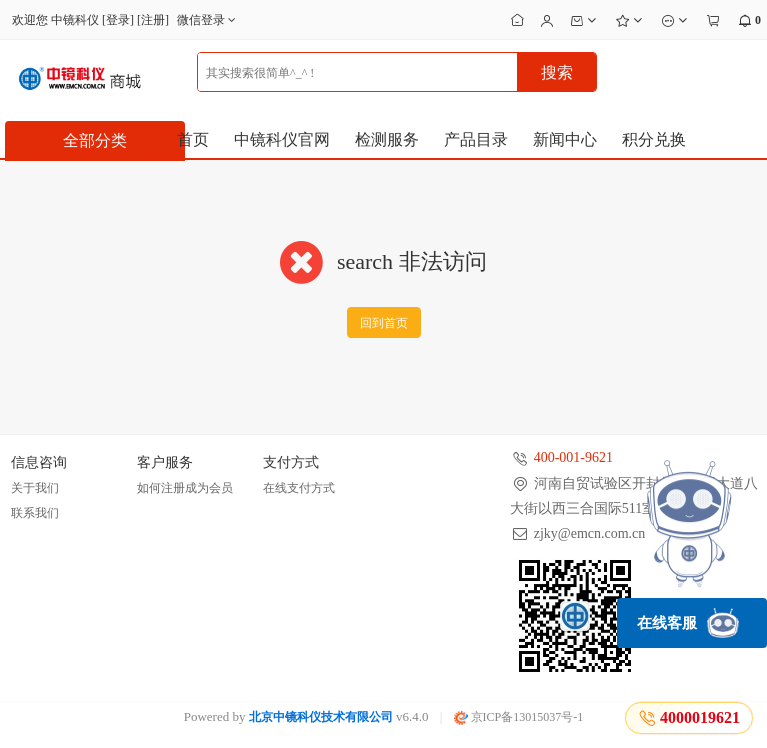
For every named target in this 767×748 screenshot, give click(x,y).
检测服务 (387, 139)
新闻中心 (565, 139)
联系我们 (35, 513)
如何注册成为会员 (185, 488)
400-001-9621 (573, 457)
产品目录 (476, 139)
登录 (118, 20)
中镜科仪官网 (282, 139)
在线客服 (688, 623)
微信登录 (208, 20)
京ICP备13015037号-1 (519, 717)
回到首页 (384, 323)
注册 (153, 20)
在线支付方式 (299, 488)
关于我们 (35, 488)
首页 (193, 139)
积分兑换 (654, 139)
